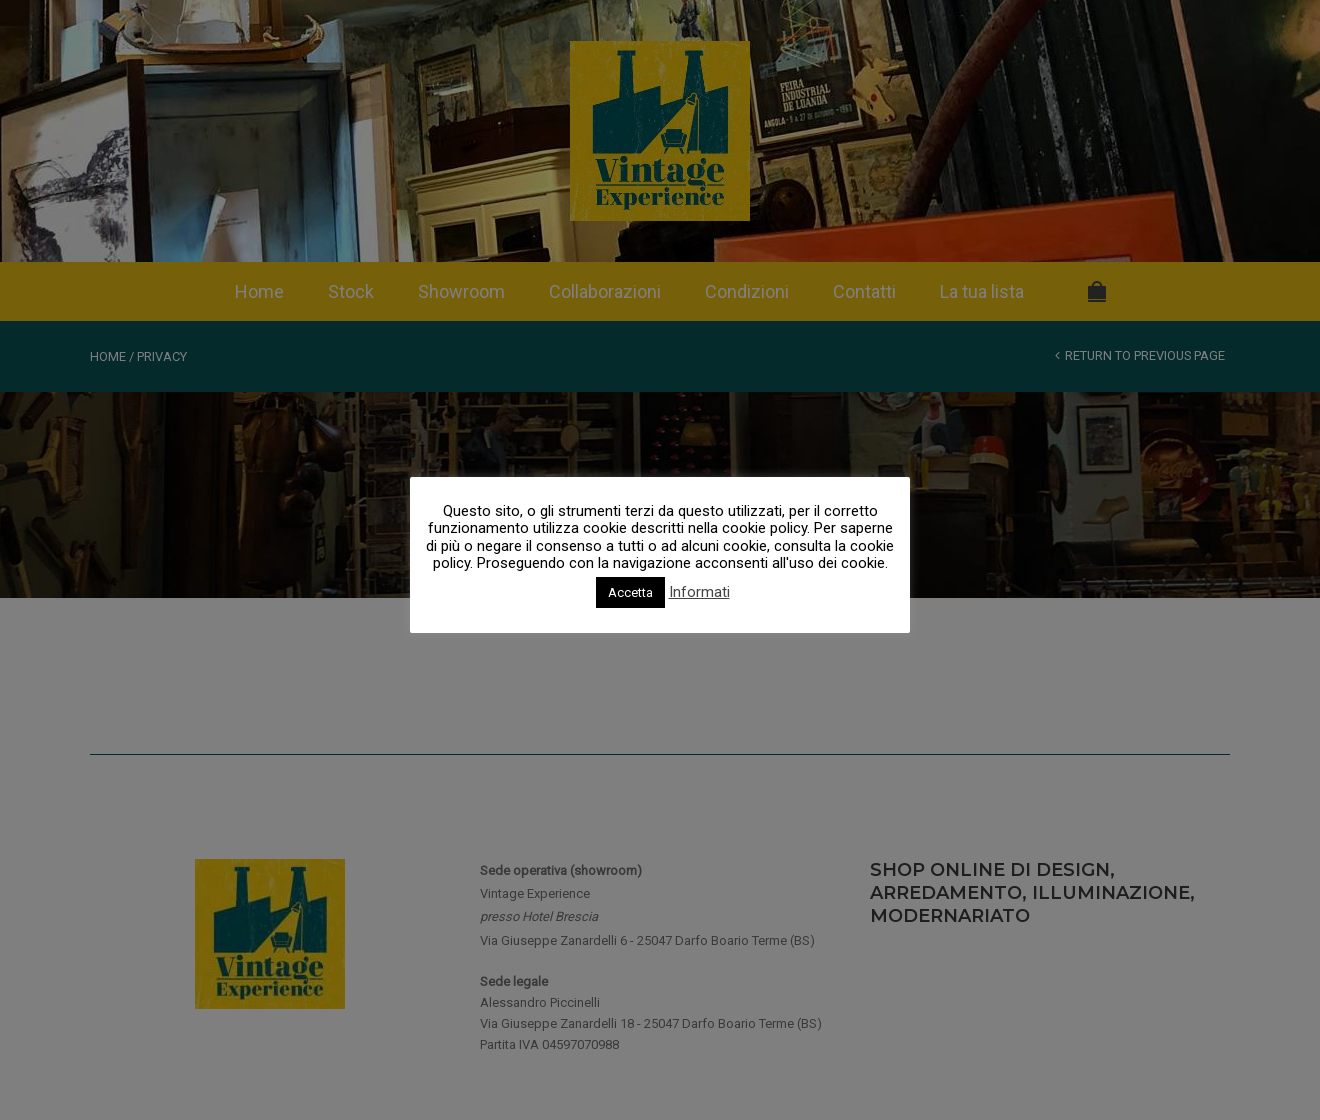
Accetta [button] (630, 592)
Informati (699, 592)
